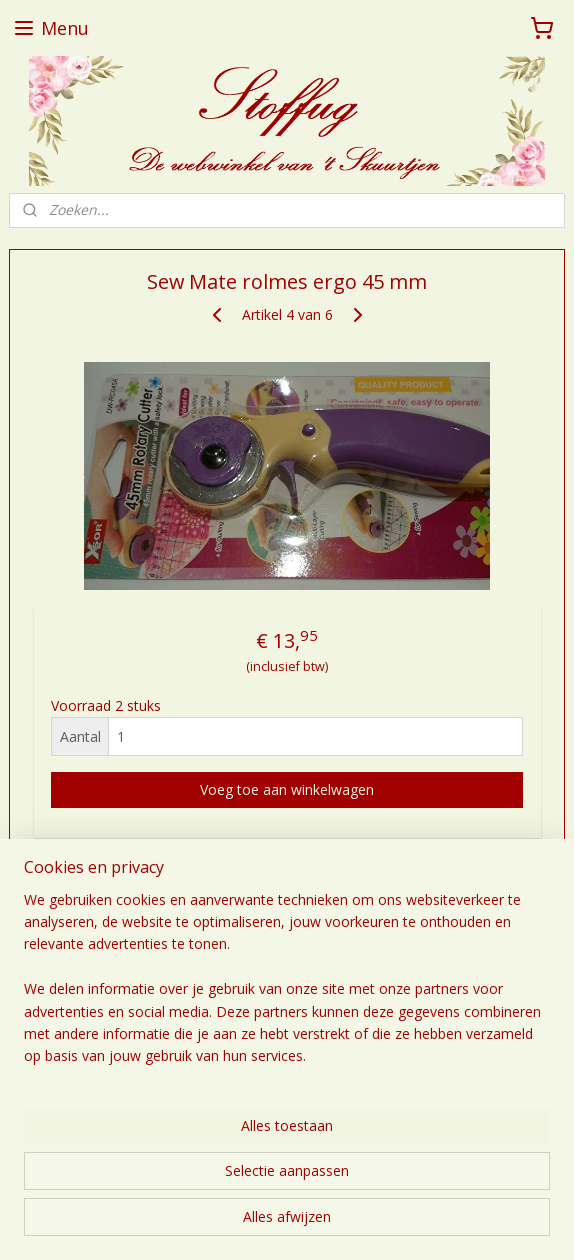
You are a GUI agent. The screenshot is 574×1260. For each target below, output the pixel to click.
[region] (287, 986)
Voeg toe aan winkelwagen (287, 790)
